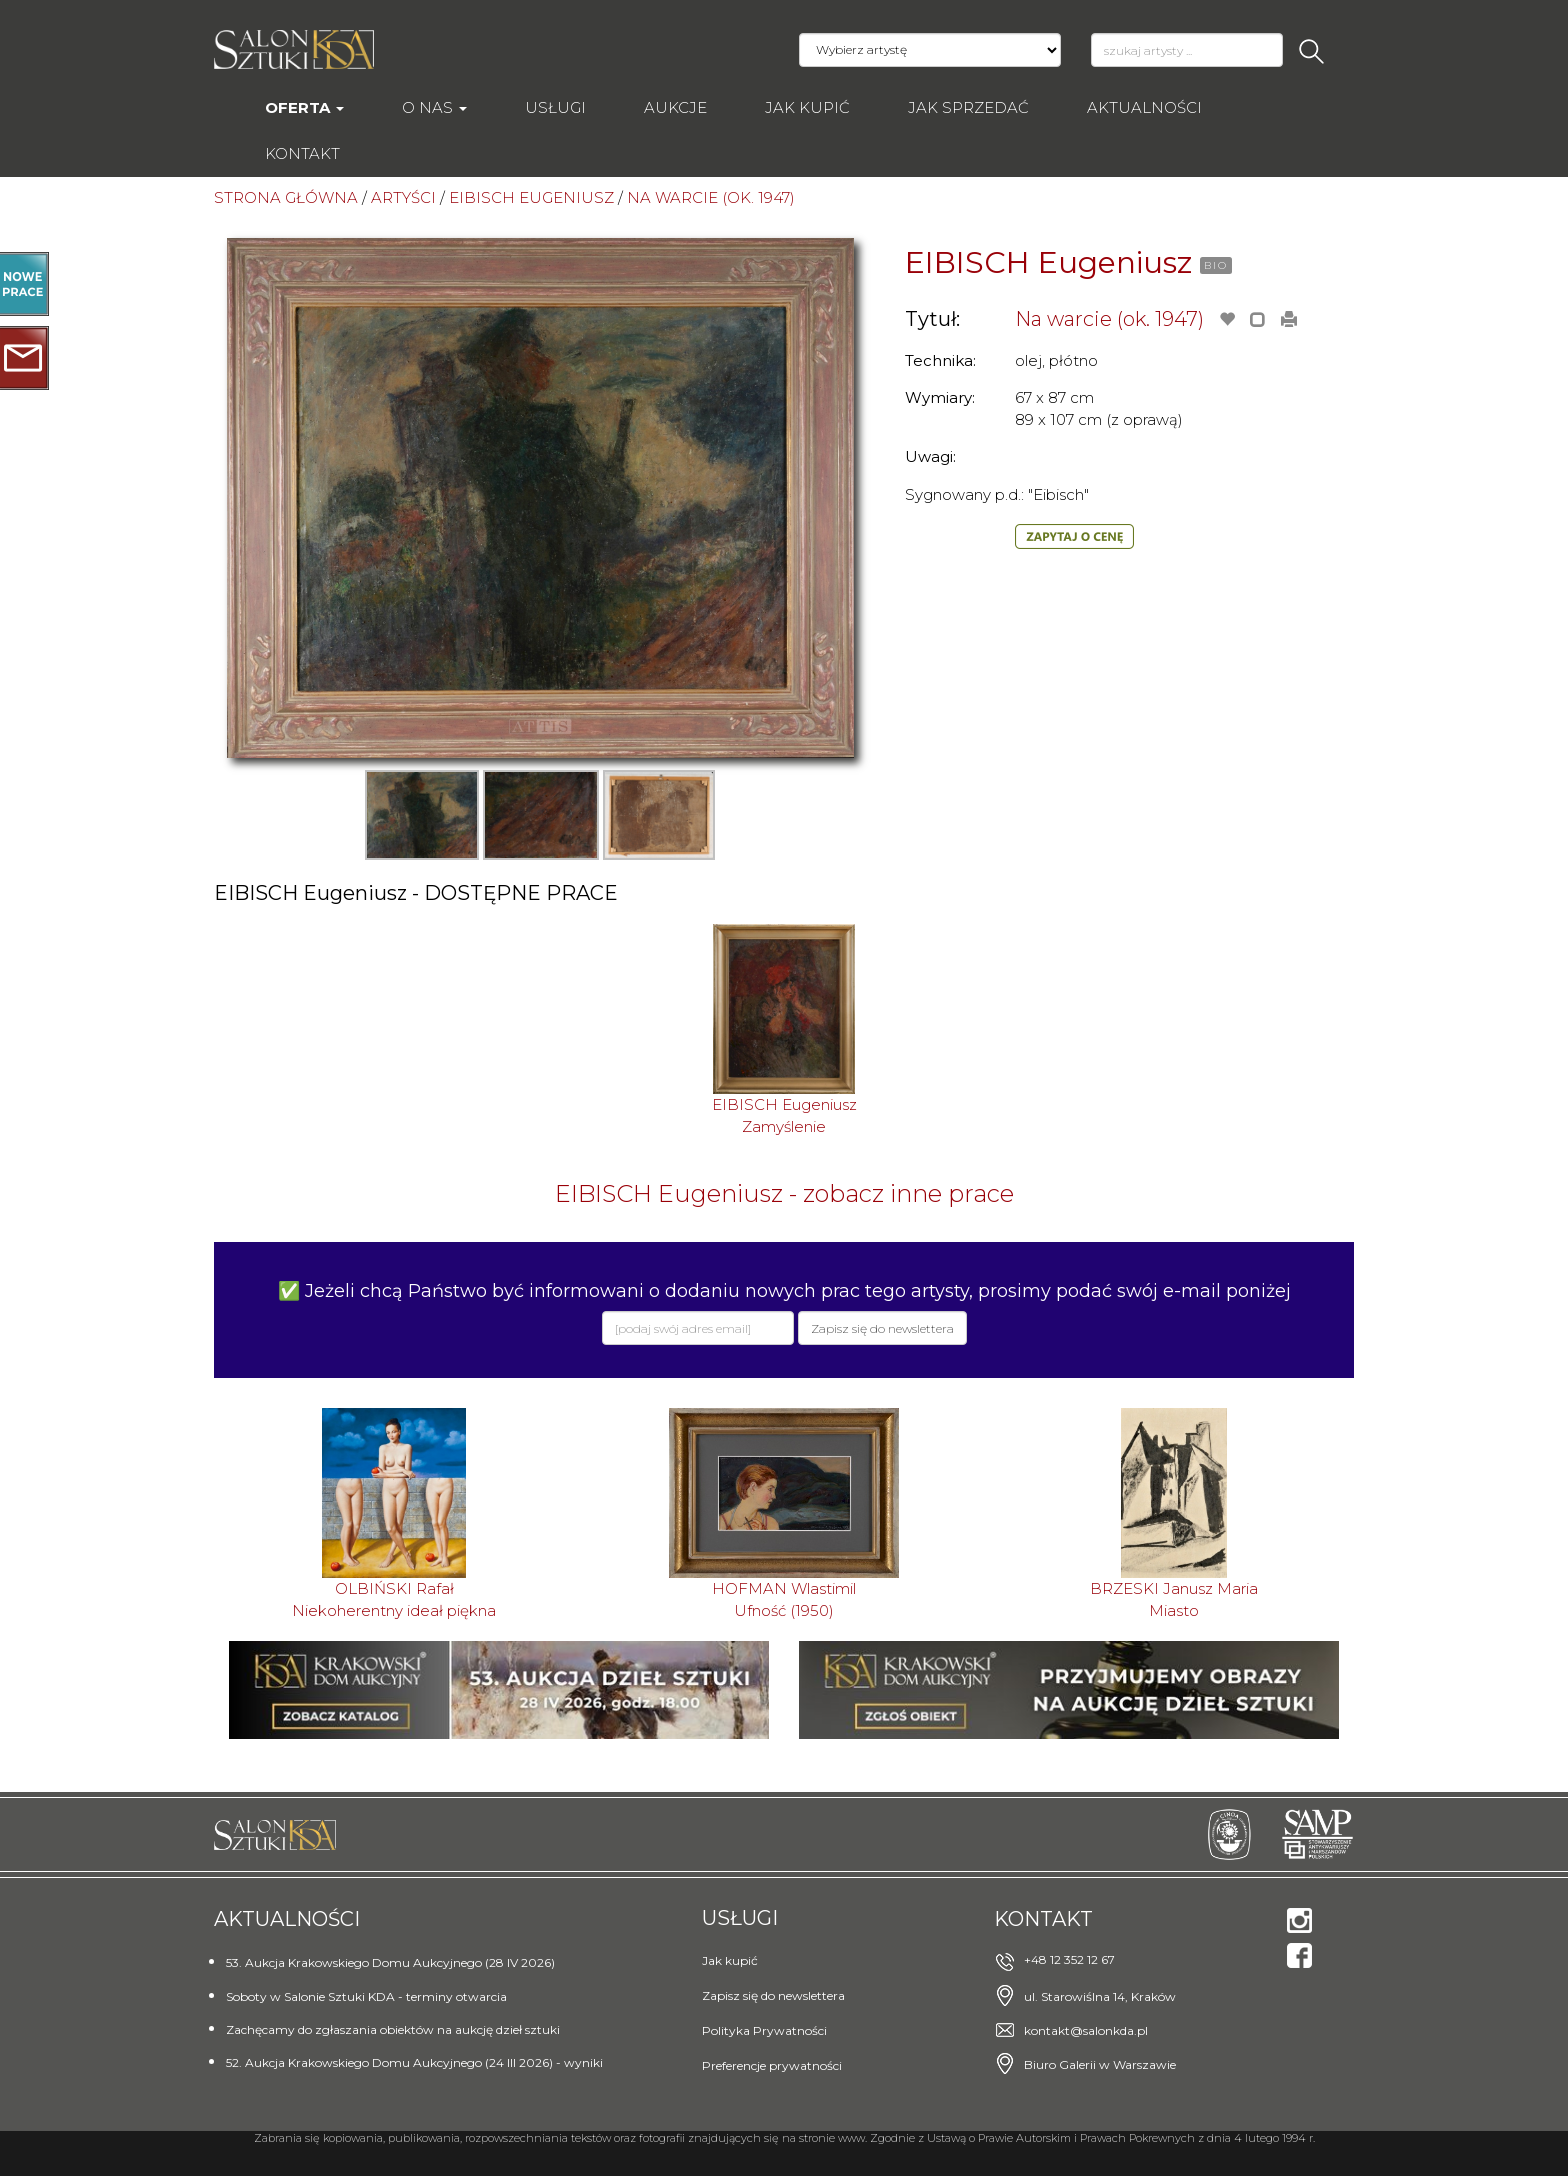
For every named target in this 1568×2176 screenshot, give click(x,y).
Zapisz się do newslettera (773, 1995)
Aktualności (1144, 107)
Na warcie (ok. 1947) (1109, 319)
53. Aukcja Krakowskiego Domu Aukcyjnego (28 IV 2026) (390, 1962)
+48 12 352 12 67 (1069, 1959)
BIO (1216, 265)
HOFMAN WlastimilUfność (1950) (784, 1599)
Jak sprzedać (968, 107)
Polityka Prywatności (764, 2030)
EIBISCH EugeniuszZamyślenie (784, 1115)
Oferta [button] (304, 107)
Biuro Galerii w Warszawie (1100, 2064)
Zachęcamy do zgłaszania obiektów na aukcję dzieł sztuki (393, 2029)
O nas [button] (434, 107)
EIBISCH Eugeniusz (1048, 262)
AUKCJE (675, 107)
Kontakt (302, 153)
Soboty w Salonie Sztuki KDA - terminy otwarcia (366, 1996)
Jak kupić (807, 107)
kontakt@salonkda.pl (1086, 2030)
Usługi (555, 107)
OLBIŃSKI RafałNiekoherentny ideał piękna (394, 1599)
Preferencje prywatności (772, 2065)
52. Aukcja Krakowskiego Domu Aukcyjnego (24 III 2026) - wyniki (414, 2062)
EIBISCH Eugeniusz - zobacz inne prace (784, 1193)
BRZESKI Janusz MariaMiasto (1174, 1599)
